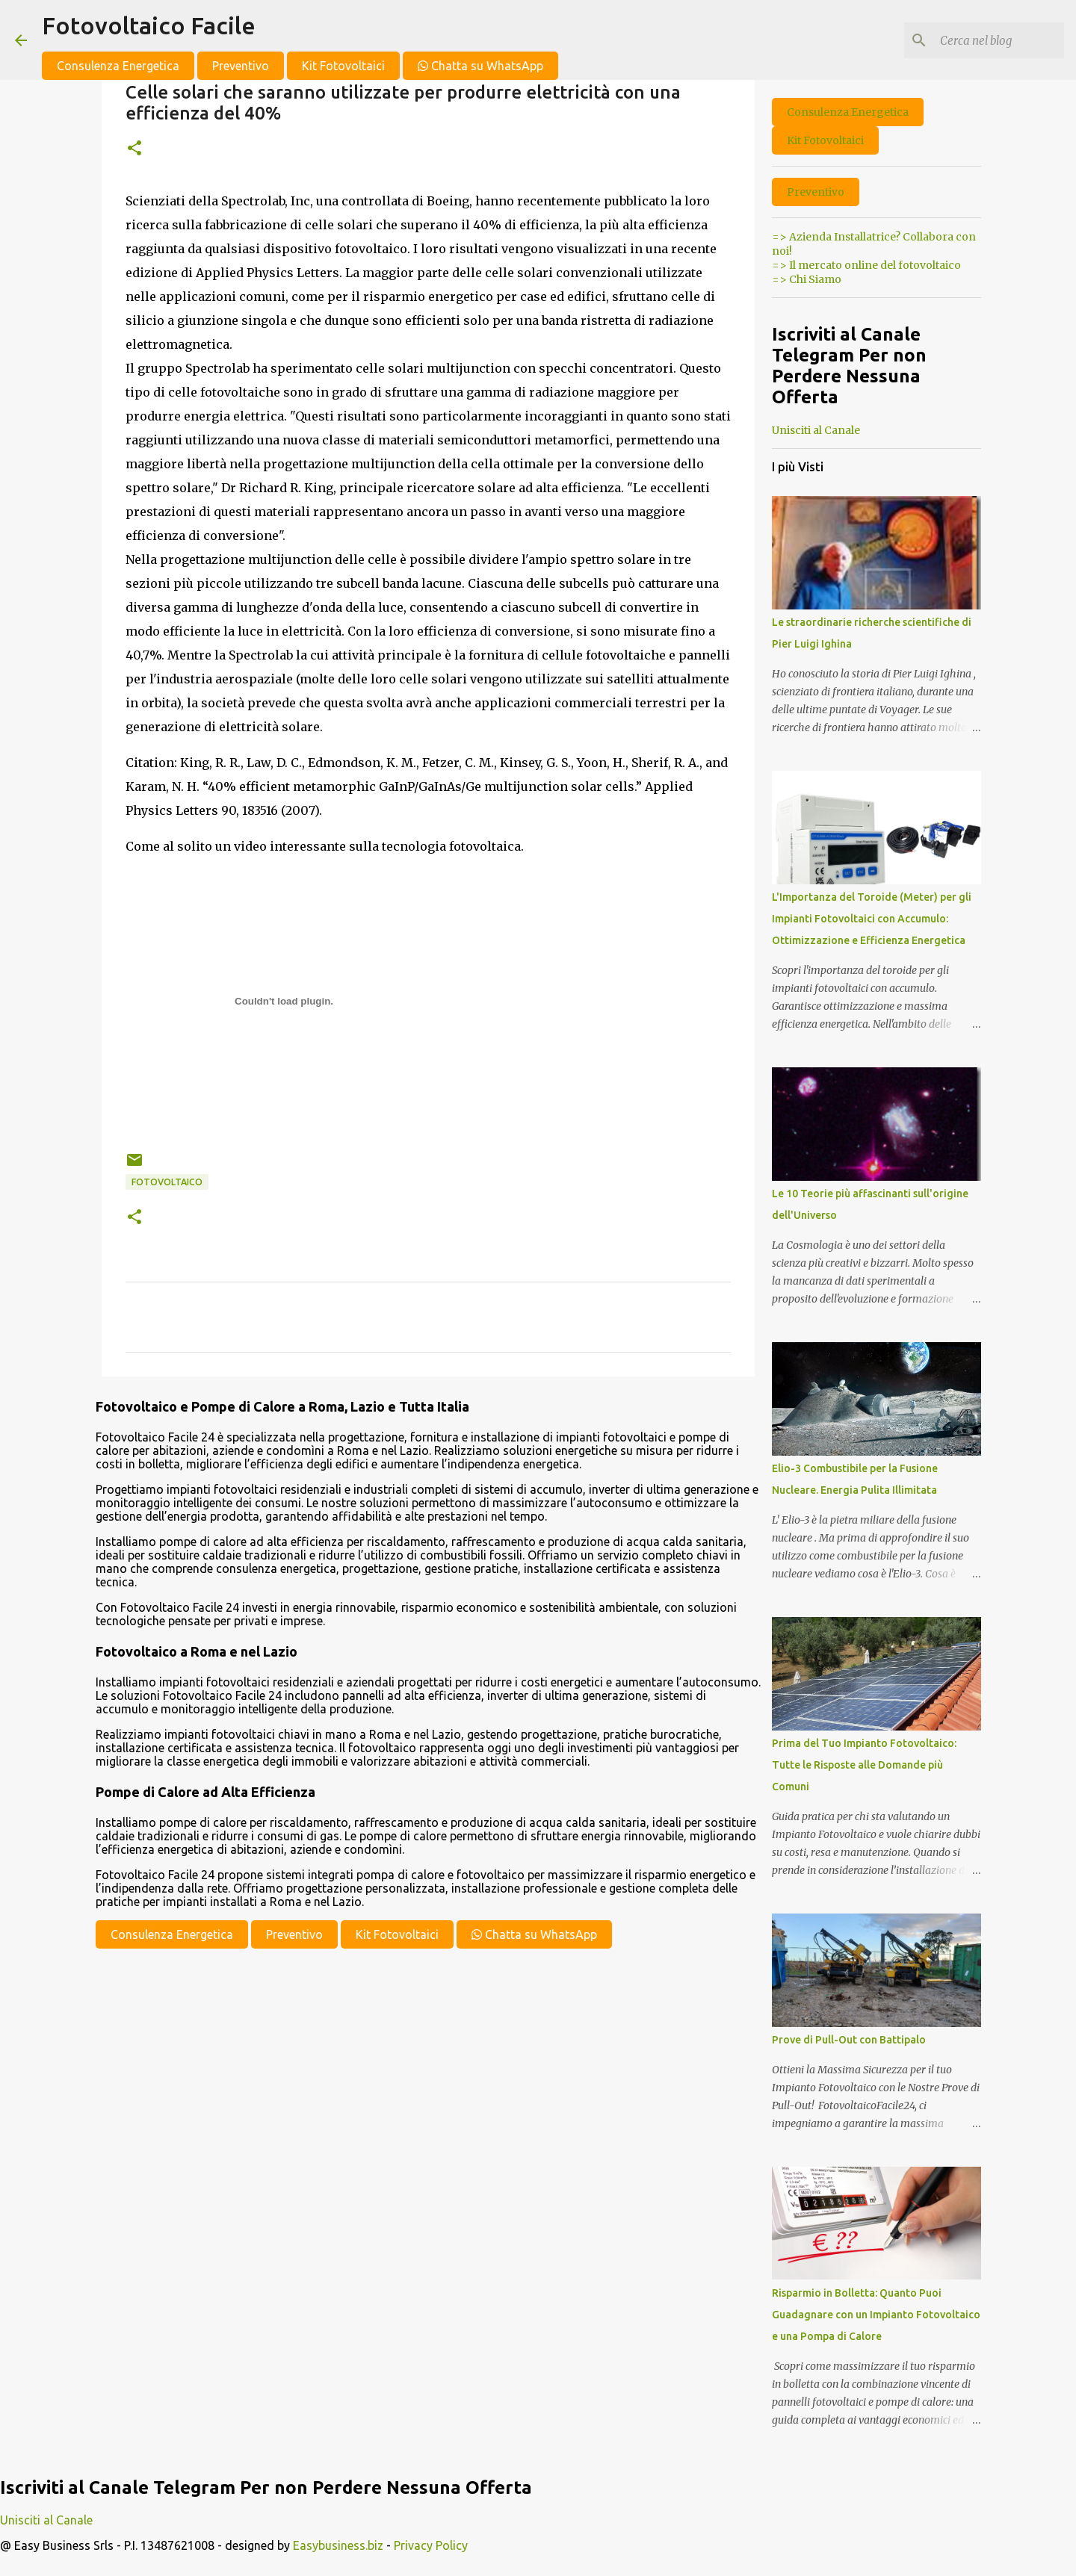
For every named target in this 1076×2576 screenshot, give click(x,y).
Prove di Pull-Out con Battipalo (849, 2040)
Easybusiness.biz (338, 2545)
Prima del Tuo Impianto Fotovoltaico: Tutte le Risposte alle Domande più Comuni (864, 1765)
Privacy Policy (431, 2545)
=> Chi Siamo (806, 279)
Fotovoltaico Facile (149, 25)
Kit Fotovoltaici (343, 65)
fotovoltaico (167, 1182)
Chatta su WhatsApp (480, 65)
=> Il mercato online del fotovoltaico (866, 265)
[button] (134, 149)
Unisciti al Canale (816, 430)
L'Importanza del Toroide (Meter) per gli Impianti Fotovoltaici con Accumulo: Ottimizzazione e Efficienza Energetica (871, 918)
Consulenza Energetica (118, 65)
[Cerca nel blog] (985, 40)
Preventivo (240, 65)
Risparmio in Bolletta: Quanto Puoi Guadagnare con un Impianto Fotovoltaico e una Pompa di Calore (876, 2314)
